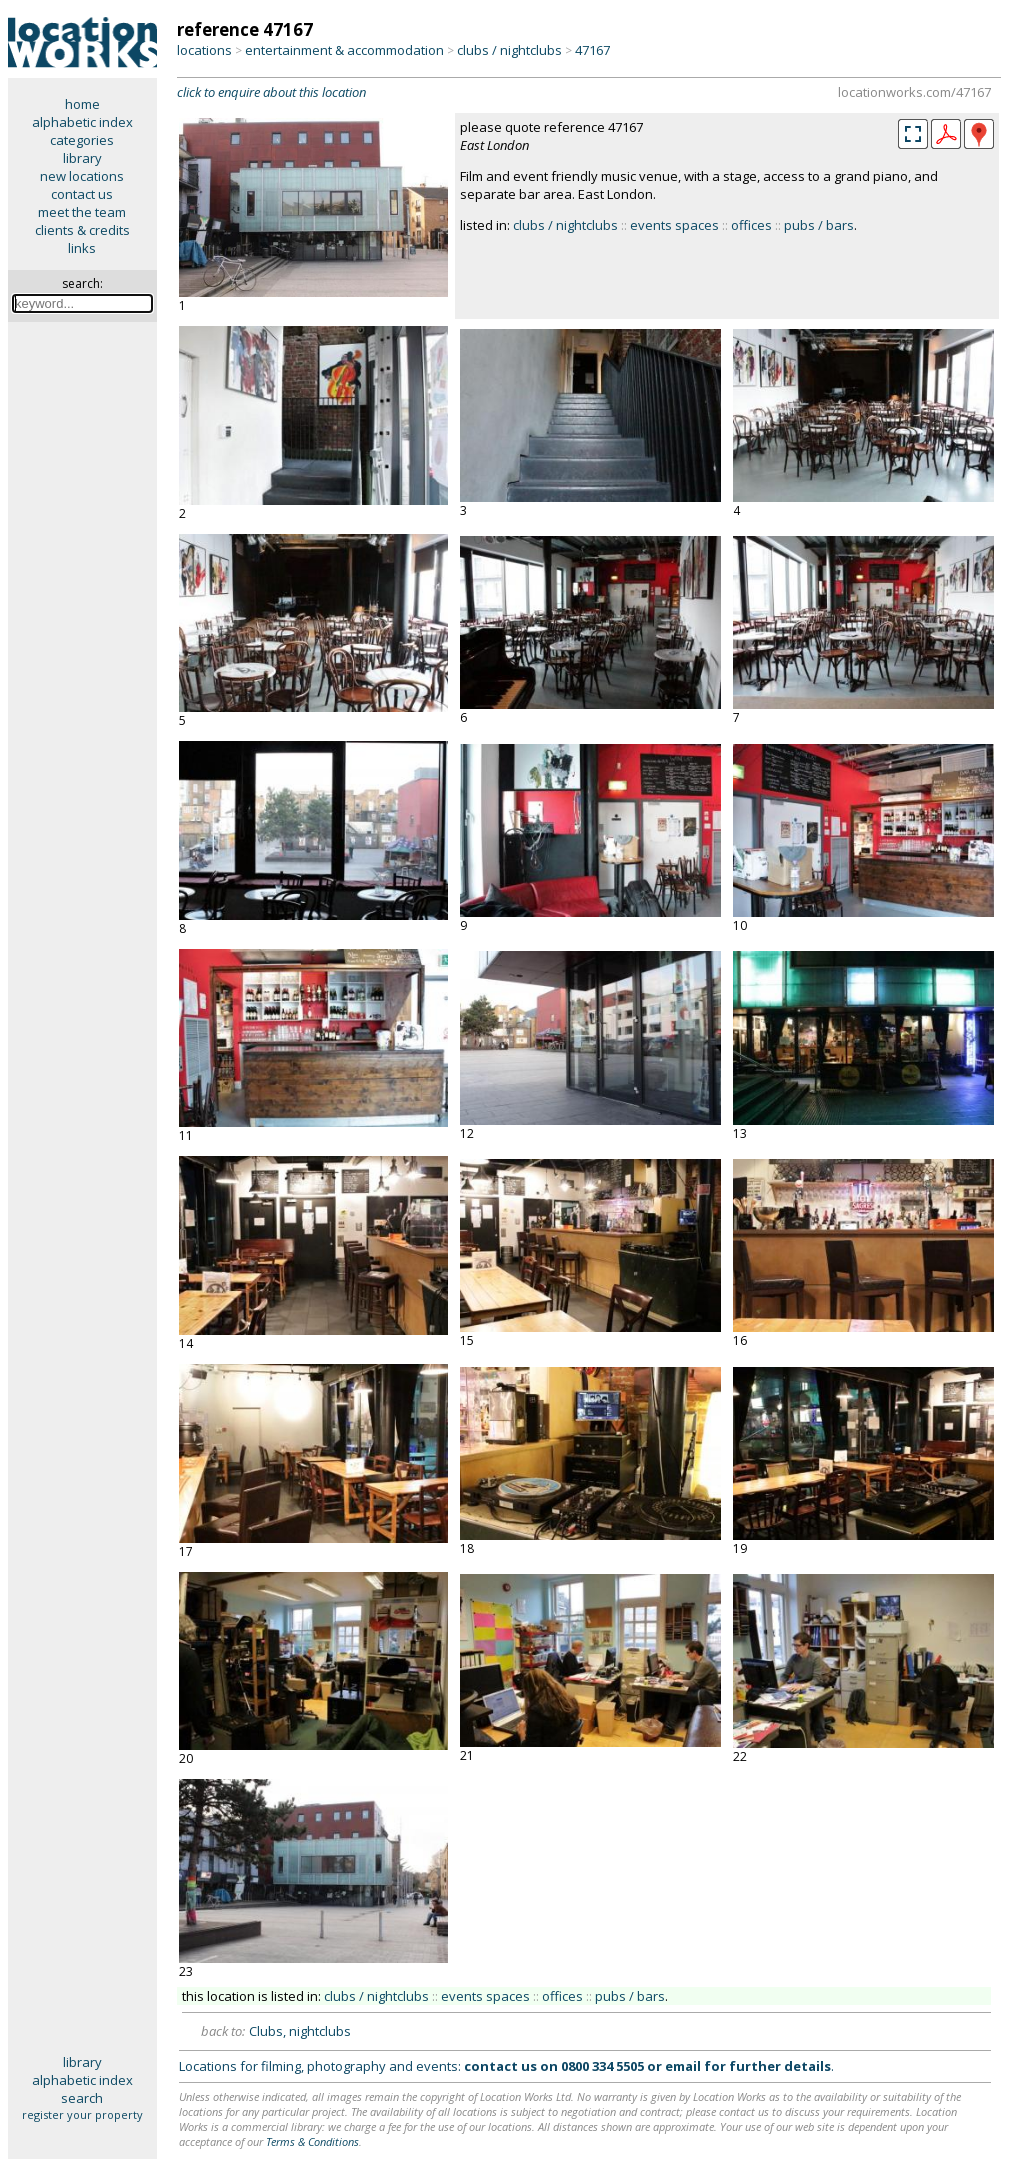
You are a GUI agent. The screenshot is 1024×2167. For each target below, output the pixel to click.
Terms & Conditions (312, 2141)
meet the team (82, 212)
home (82, 104)
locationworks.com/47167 (914, 92)
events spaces (674, 225)
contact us (82, 194)
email (683, 2066)
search (82, 2098)
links (82, 248)
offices (751, 225)
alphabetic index (82, 122)
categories (82, 140)
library (82, 158)
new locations (82, 176)
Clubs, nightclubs (300, 2031)
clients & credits (82, 230)
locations (204, 50)
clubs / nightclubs (509, 50)
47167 (592, 50)
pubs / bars (819, 225)
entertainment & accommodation (344, 50)
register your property (82, 2114)
